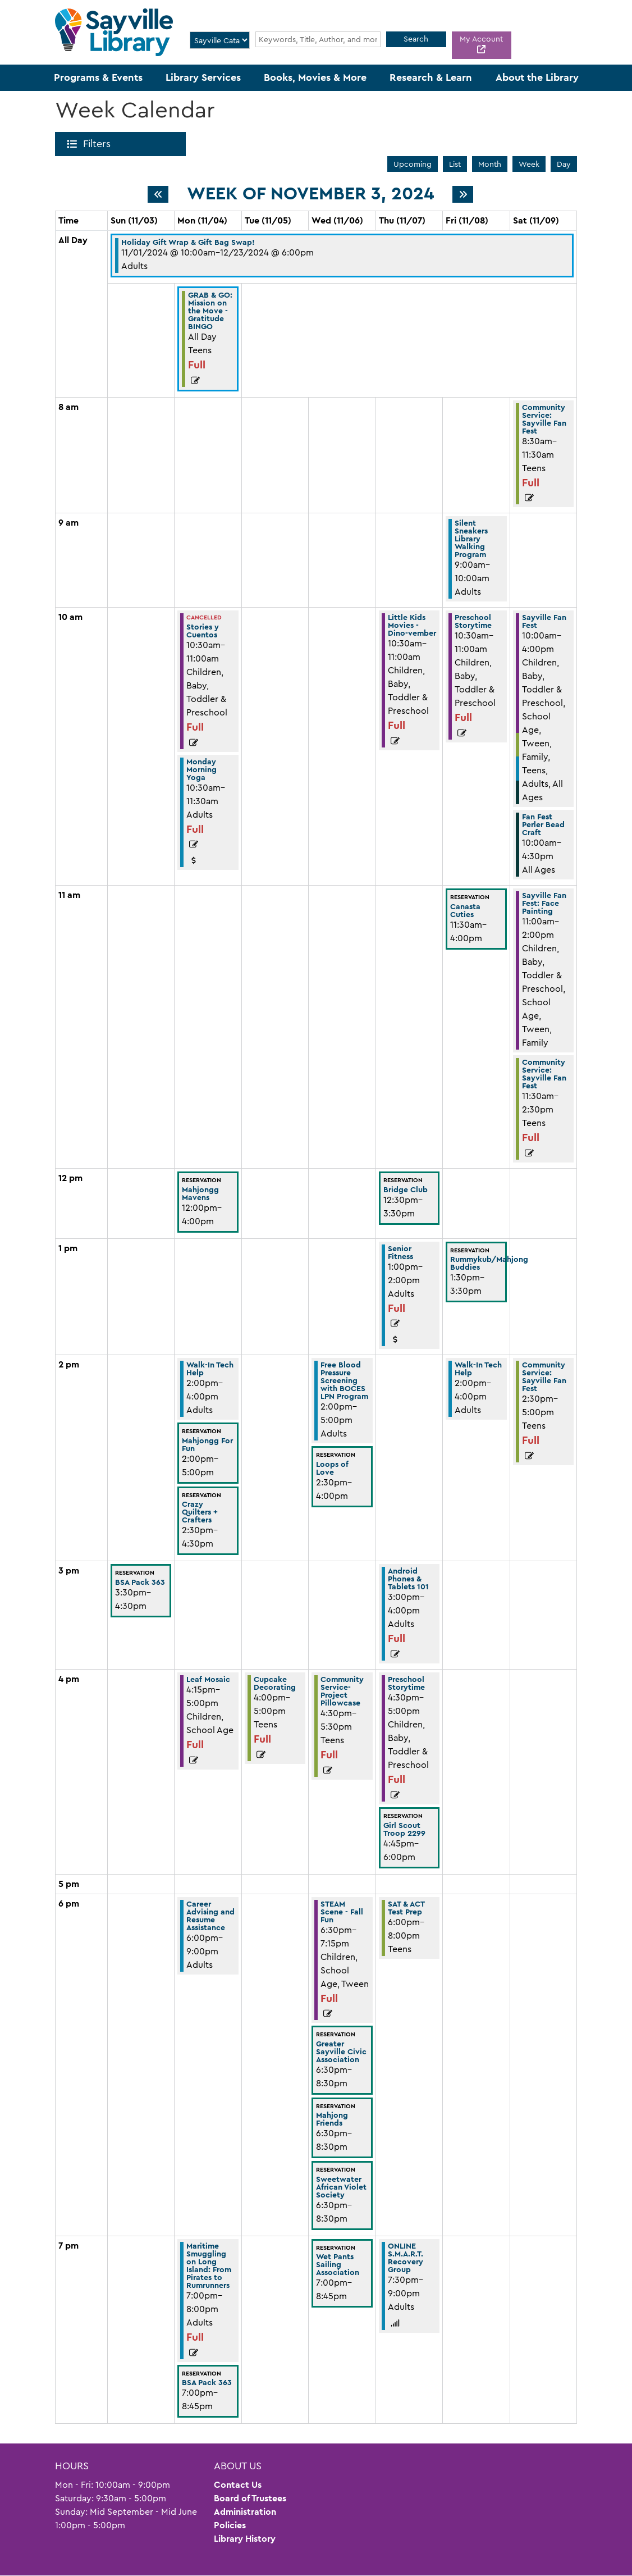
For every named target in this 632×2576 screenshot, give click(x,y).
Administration (245, 2511)
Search (416, 38)
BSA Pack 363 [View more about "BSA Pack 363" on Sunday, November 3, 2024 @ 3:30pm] (140, 1582)
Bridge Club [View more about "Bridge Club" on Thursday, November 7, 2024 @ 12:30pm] (405, 1189)
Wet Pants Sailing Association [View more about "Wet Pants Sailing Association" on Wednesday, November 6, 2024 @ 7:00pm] (337, 2264)
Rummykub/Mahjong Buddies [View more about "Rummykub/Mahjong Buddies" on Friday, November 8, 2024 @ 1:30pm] (489, 1263)
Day (564, 164)
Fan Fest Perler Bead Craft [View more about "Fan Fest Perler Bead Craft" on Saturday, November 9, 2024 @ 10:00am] (543, 824)
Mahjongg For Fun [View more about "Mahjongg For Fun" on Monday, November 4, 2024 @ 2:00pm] (207, 1444)
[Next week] (462, 194)
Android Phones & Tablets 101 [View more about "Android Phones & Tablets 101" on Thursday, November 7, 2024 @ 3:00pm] (408, 1578)
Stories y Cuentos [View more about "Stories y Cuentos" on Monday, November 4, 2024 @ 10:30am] (202, 631)
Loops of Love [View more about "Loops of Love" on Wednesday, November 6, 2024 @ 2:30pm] (332, 1468)
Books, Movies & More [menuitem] (315, 77)
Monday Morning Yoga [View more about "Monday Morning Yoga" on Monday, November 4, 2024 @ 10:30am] (201, 769)
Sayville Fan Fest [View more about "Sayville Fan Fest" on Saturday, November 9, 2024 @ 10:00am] (544, 621)
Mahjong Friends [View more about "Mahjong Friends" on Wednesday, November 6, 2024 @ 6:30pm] (332, 2119)
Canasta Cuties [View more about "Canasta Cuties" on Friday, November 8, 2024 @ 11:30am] (465, 910)
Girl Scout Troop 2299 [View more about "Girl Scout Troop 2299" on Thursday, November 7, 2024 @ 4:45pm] (404, 1829)
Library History (245, 2538)
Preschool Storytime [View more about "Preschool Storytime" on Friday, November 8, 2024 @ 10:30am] (473, 621)
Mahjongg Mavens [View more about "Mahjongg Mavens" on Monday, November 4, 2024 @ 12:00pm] (200, 1193)
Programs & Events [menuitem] (98, 77)
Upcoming (412, 164)
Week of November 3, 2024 (310, 193)
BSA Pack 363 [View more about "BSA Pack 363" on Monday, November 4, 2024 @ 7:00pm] (207, 2382)
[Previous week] (158, 194)
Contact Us (238, 2484)
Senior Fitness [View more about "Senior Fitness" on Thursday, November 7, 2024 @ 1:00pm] (400, 1252)
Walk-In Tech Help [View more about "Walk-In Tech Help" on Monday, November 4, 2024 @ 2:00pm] (209, 1368)
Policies (230, 2525)
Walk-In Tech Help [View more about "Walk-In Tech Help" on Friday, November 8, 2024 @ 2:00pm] (478, 1368)
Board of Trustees (250, 2498)
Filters (99, 143)
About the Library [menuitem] (537, 77)
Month (489, 164)
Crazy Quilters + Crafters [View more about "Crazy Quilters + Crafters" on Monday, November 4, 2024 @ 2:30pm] (200, 1512)
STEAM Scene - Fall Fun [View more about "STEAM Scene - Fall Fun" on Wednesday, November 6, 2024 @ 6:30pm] (341, 1911)
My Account (481, 38)
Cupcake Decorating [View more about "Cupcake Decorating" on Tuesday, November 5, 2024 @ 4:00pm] (275, 1683)
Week (529, 164)
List (455, 164)
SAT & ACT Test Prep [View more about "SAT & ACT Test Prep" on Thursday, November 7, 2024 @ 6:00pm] (406, 1908)
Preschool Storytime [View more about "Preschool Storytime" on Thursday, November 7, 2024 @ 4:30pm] (406, 1683)
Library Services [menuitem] (203, 77)
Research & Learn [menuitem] (431, 77)
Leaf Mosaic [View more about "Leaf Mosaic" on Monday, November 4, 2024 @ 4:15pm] (208, 1679)
